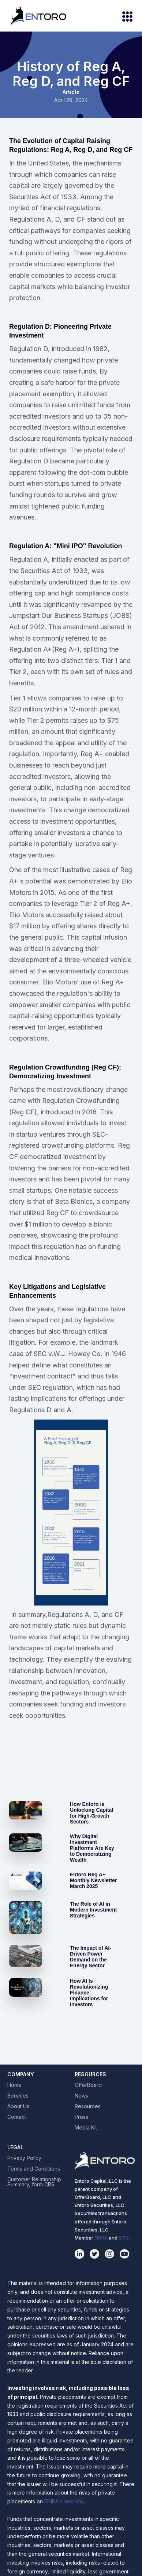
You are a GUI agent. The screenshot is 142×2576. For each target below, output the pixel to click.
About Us (18, 2106)
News (81, 2095)
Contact (16, 2117)
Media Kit (86, 2127)
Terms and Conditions (33, 2168)
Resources (88, 2106)
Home (14, 2085)
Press (81, 2117)
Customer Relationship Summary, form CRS (34, 2182)
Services (18, 2095)
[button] (124, 16)
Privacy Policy (24, 2158)
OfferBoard (88, 2085)
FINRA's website (63, 2501)
